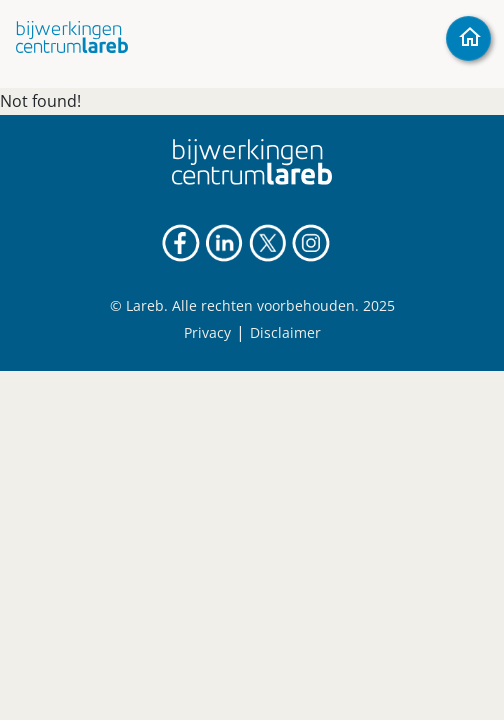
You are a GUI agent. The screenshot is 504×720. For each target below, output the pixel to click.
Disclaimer (285, 332)
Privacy (207, 332)
